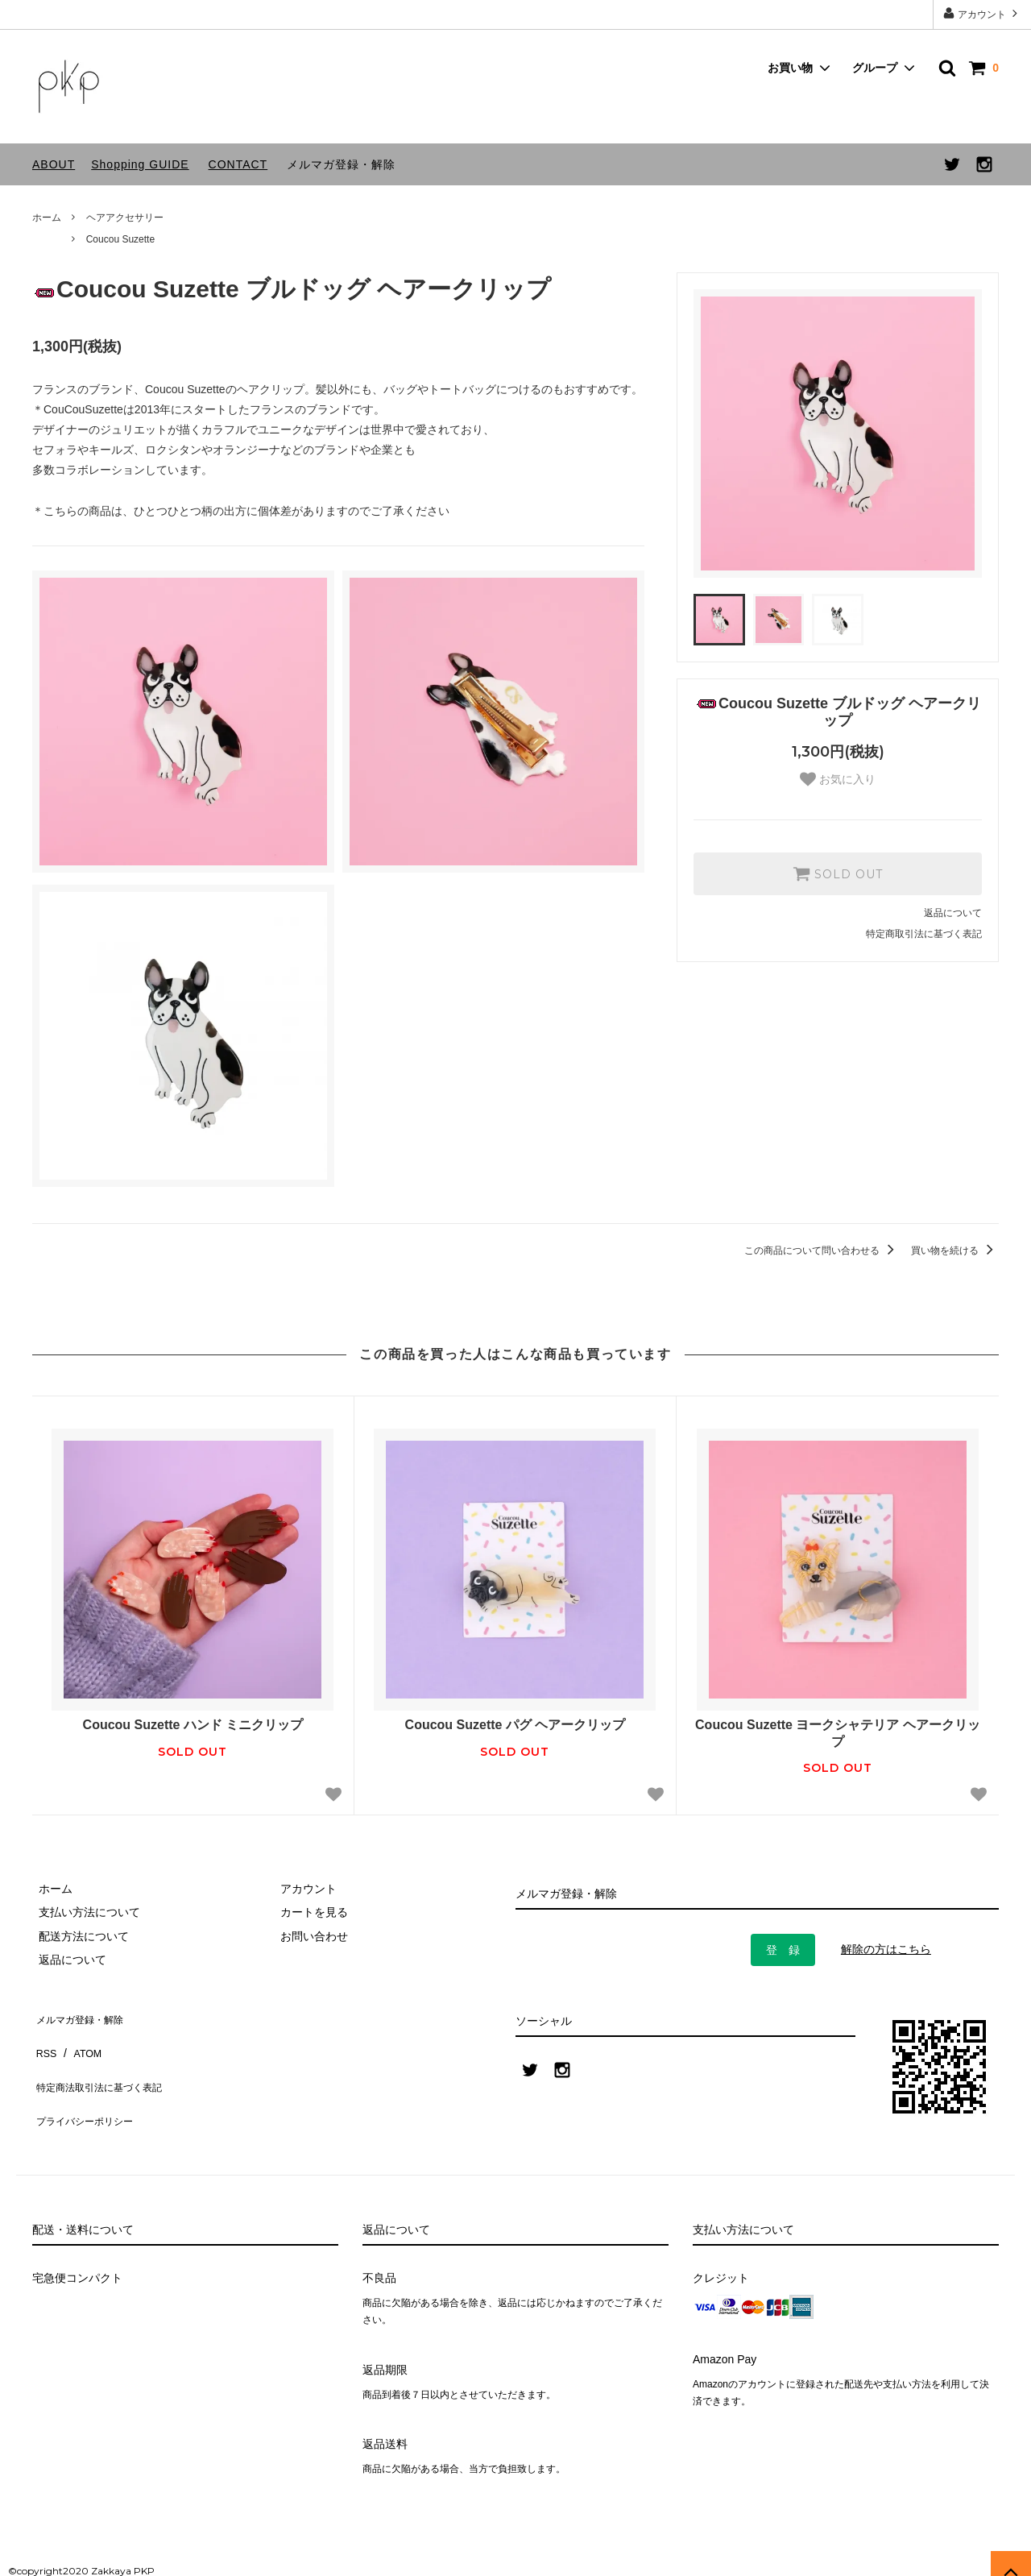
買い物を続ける (955, 1250)
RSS (44, 2038)
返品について (953, 913)
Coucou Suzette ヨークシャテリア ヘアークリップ (837, 1733)
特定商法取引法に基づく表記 (105, 2062)
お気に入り (838, 779)
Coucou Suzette (120, 239)
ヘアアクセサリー (125, 217)
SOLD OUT (838, 873)
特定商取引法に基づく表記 (924, 934)
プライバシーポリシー (88, 2086)
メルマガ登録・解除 (341, 164)
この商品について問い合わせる (822, 1250)
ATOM (80, 2038)
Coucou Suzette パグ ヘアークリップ (515, 1725)
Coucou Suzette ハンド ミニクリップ (193, 1725)
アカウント (982, 13)
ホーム (46, 217)
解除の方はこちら (886, 1949)
